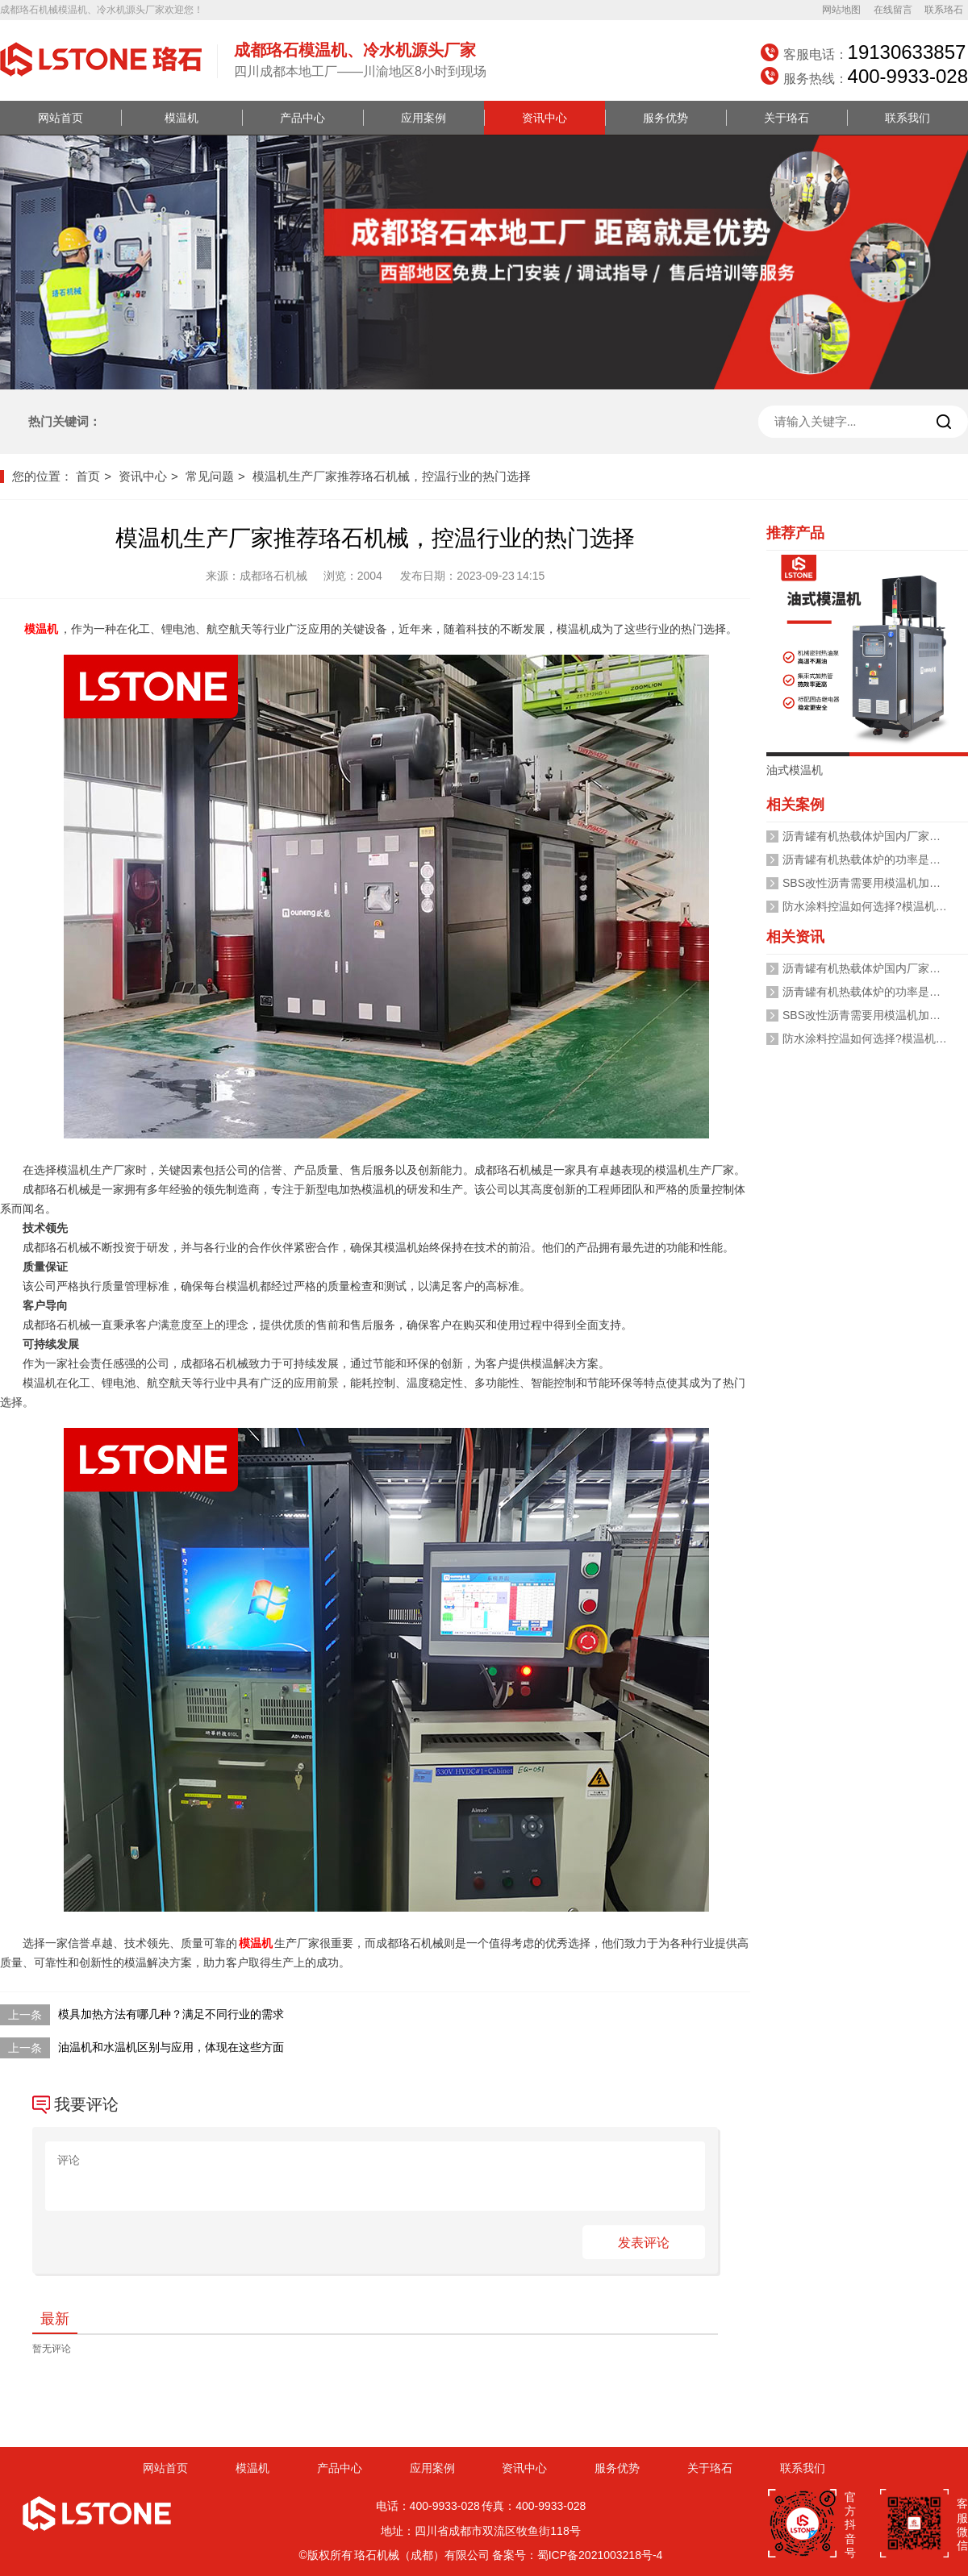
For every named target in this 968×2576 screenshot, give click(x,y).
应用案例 (423, 117)
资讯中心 (544, 117)
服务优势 (665, 117)
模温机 (181, 117)
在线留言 (893, 9)
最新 (54, 2319)
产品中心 (302, 117)
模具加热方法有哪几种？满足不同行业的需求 (171, 2014)
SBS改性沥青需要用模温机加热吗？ (872, 882)
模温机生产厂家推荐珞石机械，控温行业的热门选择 (391, 476)
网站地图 (841, 9)
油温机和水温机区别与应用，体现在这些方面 (171, 2047)
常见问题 (210, 476)
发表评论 (644, 2242)
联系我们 (907, 117)
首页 (88, 476)
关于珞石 (786, 117)
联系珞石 (943, 9)
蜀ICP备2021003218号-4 (600, 2555)
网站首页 (60, 117)
